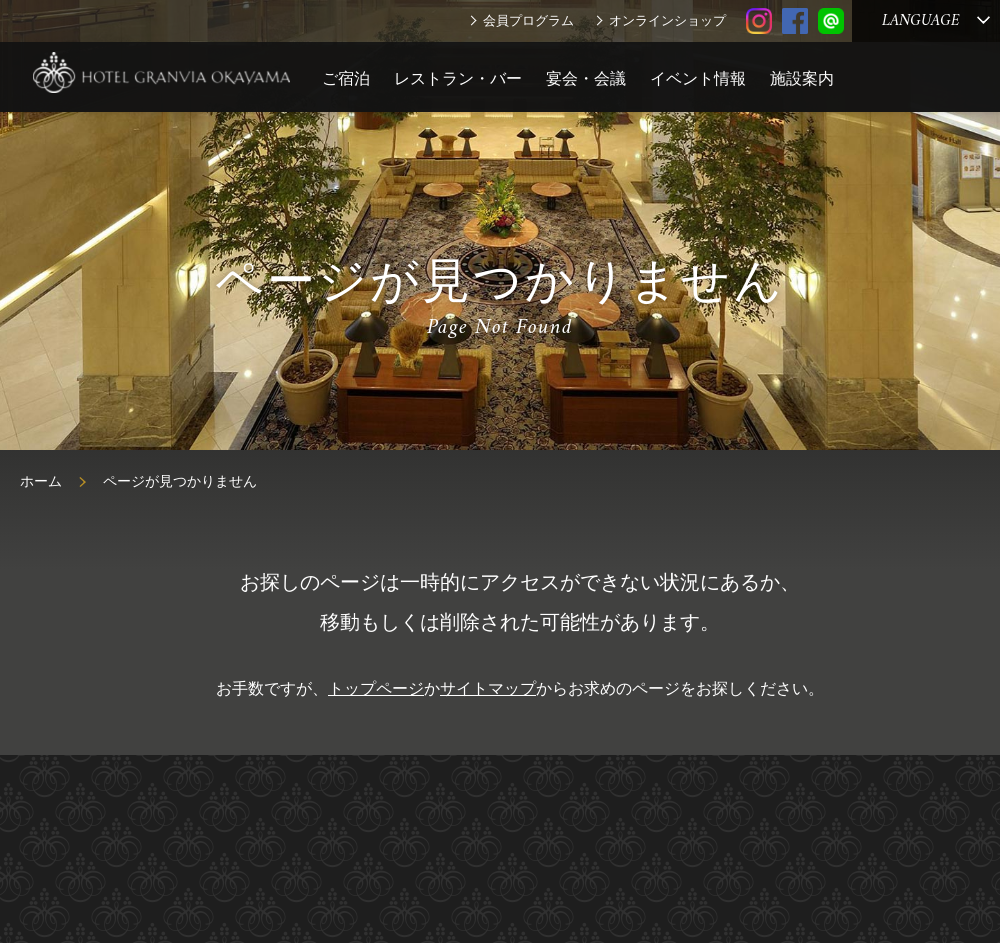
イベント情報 (698, 78)
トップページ (376, 688)
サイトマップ (488, 688)
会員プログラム (528, 20)
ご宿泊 (346, 78)
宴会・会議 (586, 78)
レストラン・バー (458, 78)
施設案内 (802, 78)
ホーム (41, 481)
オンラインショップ (667, 20)
